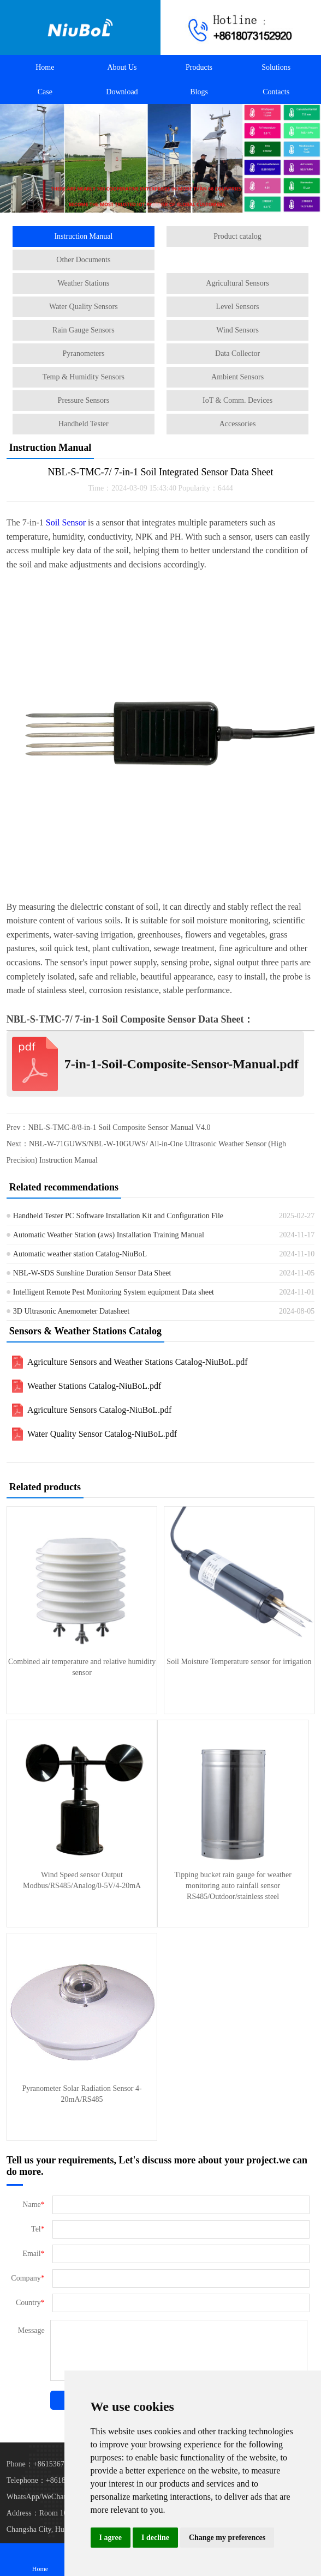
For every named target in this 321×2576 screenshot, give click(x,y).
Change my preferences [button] (227, 2537)
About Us (121, 67)
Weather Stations (83, 283)
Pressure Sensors (84, 400)
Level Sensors (237, 307)
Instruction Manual (83, 236)
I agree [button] (110, 2537)
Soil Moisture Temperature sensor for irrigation (239, 1662)
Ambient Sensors (237, 377)
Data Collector (237, 353)
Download (122, 92)
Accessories (237, 424)
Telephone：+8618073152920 (53, 2480)
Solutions (275, 67)
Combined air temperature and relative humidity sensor (82, 1667)
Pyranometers (83, 353)
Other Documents (83, 260)
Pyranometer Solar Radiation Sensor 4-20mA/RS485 (81, 2093)
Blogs (199, 92)
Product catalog (237, 236)
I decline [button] (155, 2537)
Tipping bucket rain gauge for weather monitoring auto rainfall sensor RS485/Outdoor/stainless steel (232, 1886)
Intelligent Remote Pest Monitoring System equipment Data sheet (113, 1292)
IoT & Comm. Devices (237, 400)
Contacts (276, 92)
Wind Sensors (237, 330)
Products (199, 67)
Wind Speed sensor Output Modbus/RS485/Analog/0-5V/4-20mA (82, 1880)
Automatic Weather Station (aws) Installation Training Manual (108, 1235)
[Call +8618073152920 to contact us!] (240, 27)
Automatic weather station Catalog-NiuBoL (80, 1254)
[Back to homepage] (80, 27)
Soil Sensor (66, 522)
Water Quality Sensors (83, 307)
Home (44, 67)
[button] (144, 205)
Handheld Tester (83, 424)
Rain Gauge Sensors (83, 330)
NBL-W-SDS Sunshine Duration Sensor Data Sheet (92, 1273)
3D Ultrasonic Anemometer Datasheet (71, 1311)
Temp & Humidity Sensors (83, 377)
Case (45, 92)
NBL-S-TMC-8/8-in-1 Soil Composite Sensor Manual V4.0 (119, 1127)
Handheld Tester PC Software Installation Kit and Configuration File (118, 1216)
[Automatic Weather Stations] (160, 158)
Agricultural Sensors (237, 283)
